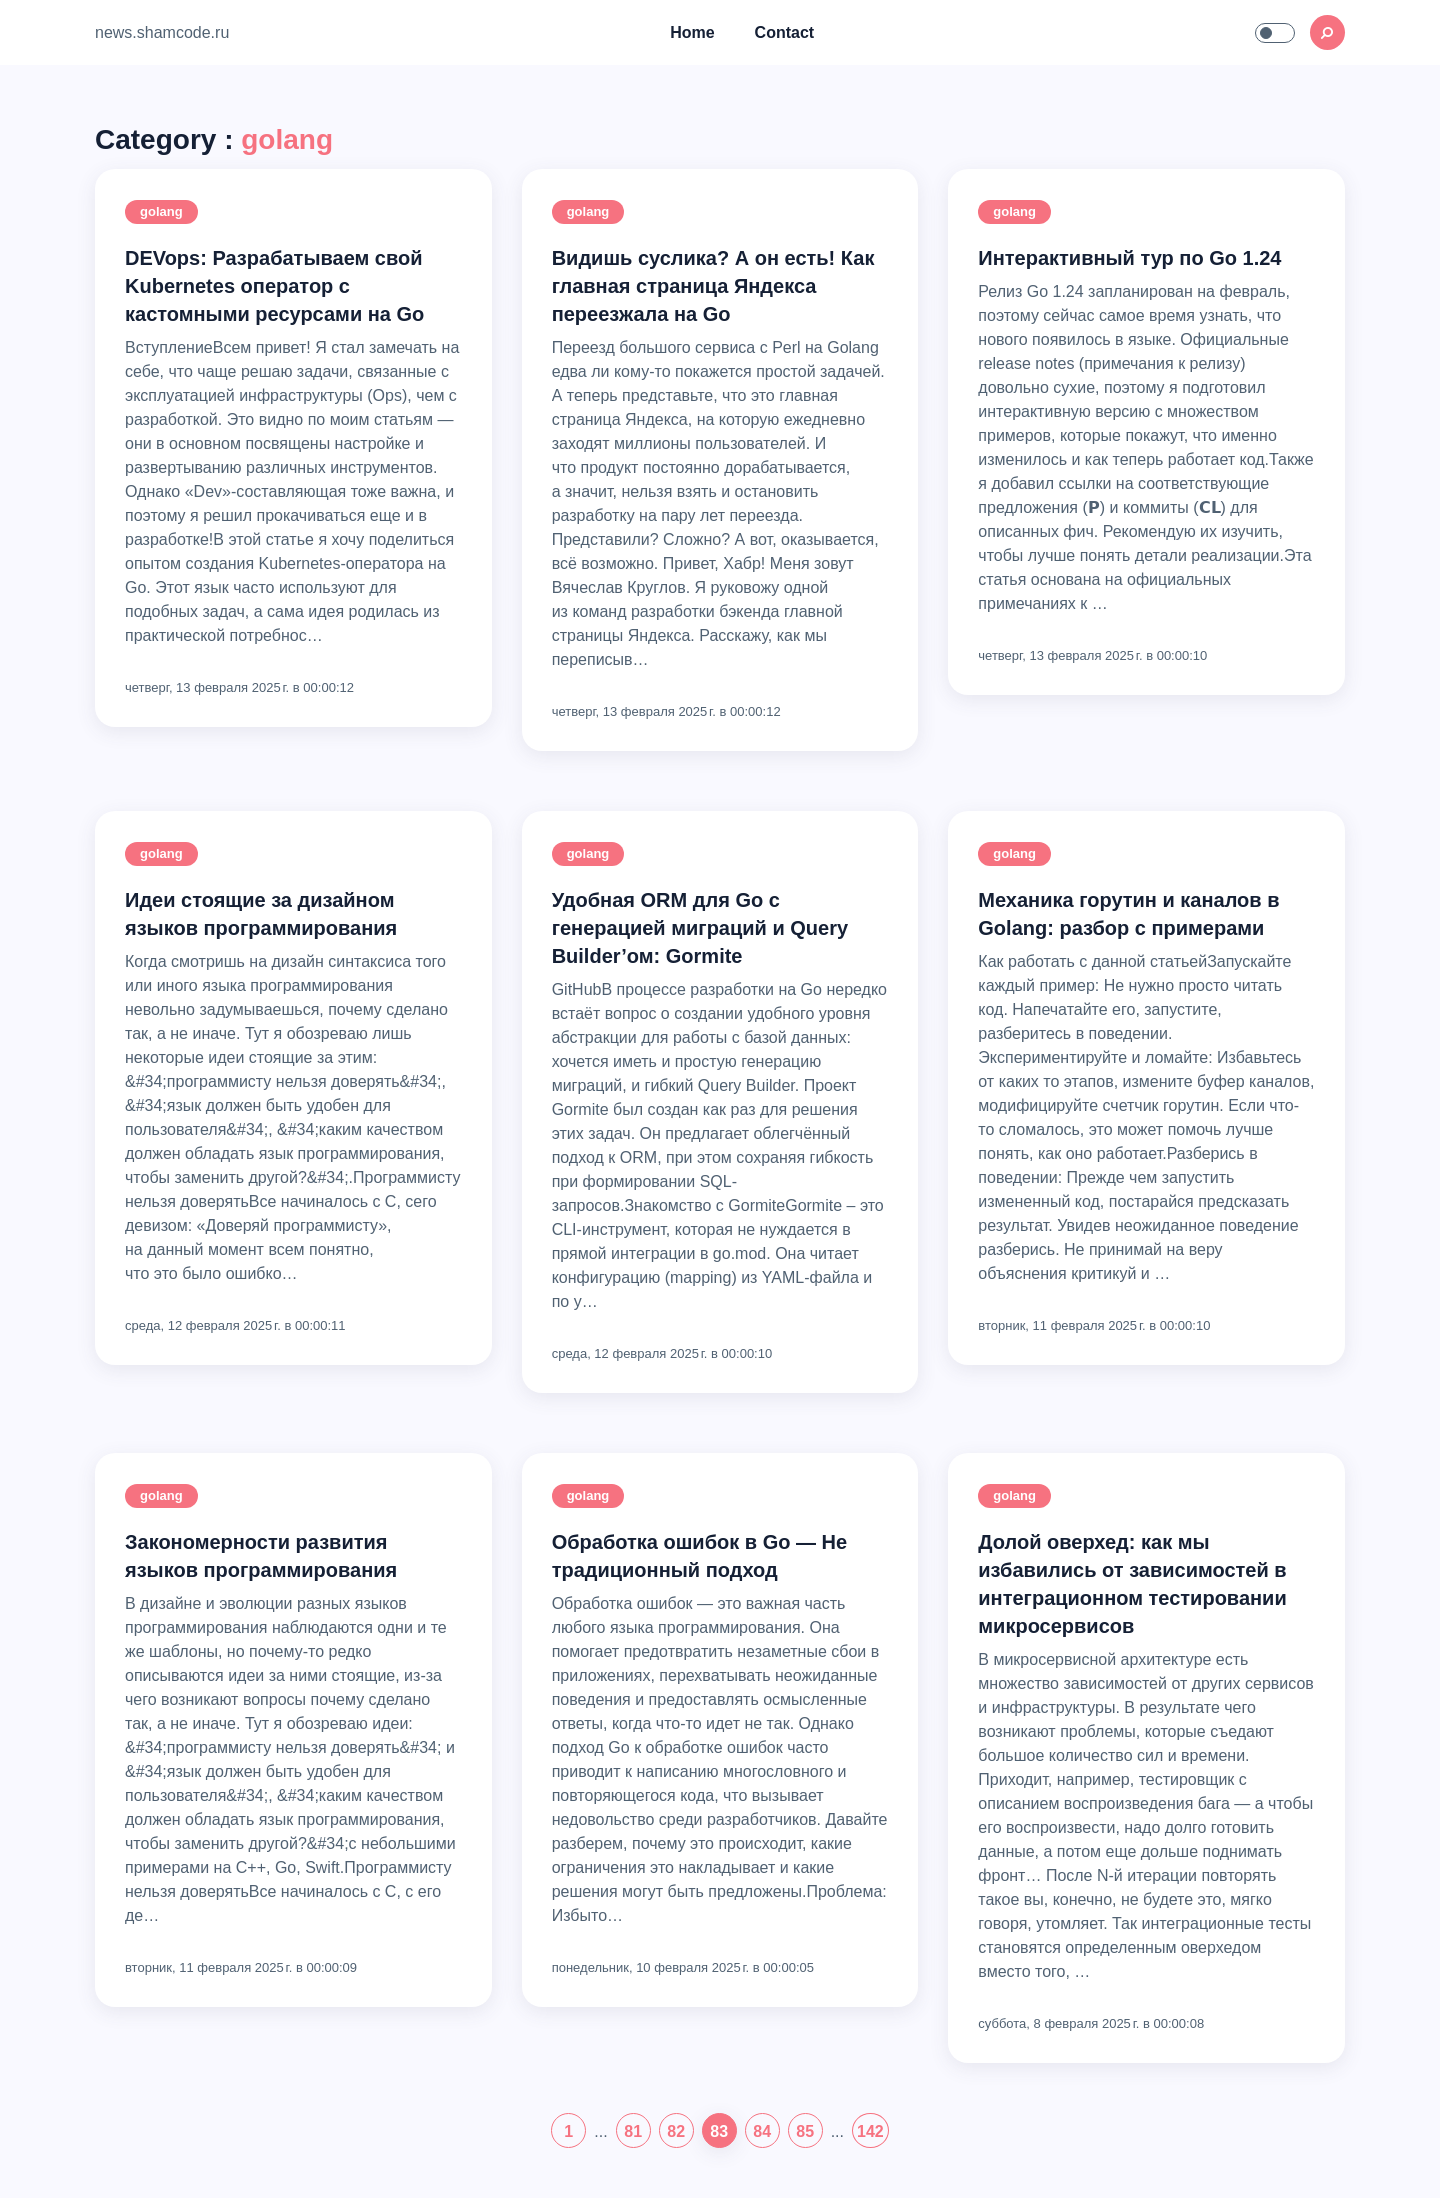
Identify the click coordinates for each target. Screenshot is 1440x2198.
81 (633, 2131)
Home (692, 32)
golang (161, 211)
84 (762, 2131)
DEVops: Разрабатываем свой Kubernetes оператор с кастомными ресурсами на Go (274, 286)
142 (870, 2131)
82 (676, 2131)
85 (805, 2131)
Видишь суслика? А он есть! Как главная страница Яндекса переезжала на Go (713, 286)
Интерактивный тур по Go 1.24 (1129, 258)
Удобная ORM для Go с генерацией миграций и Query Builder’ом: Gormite (700, 928)
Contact (785, 32)
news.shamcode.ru (162, 32)
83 (719, 2131)
